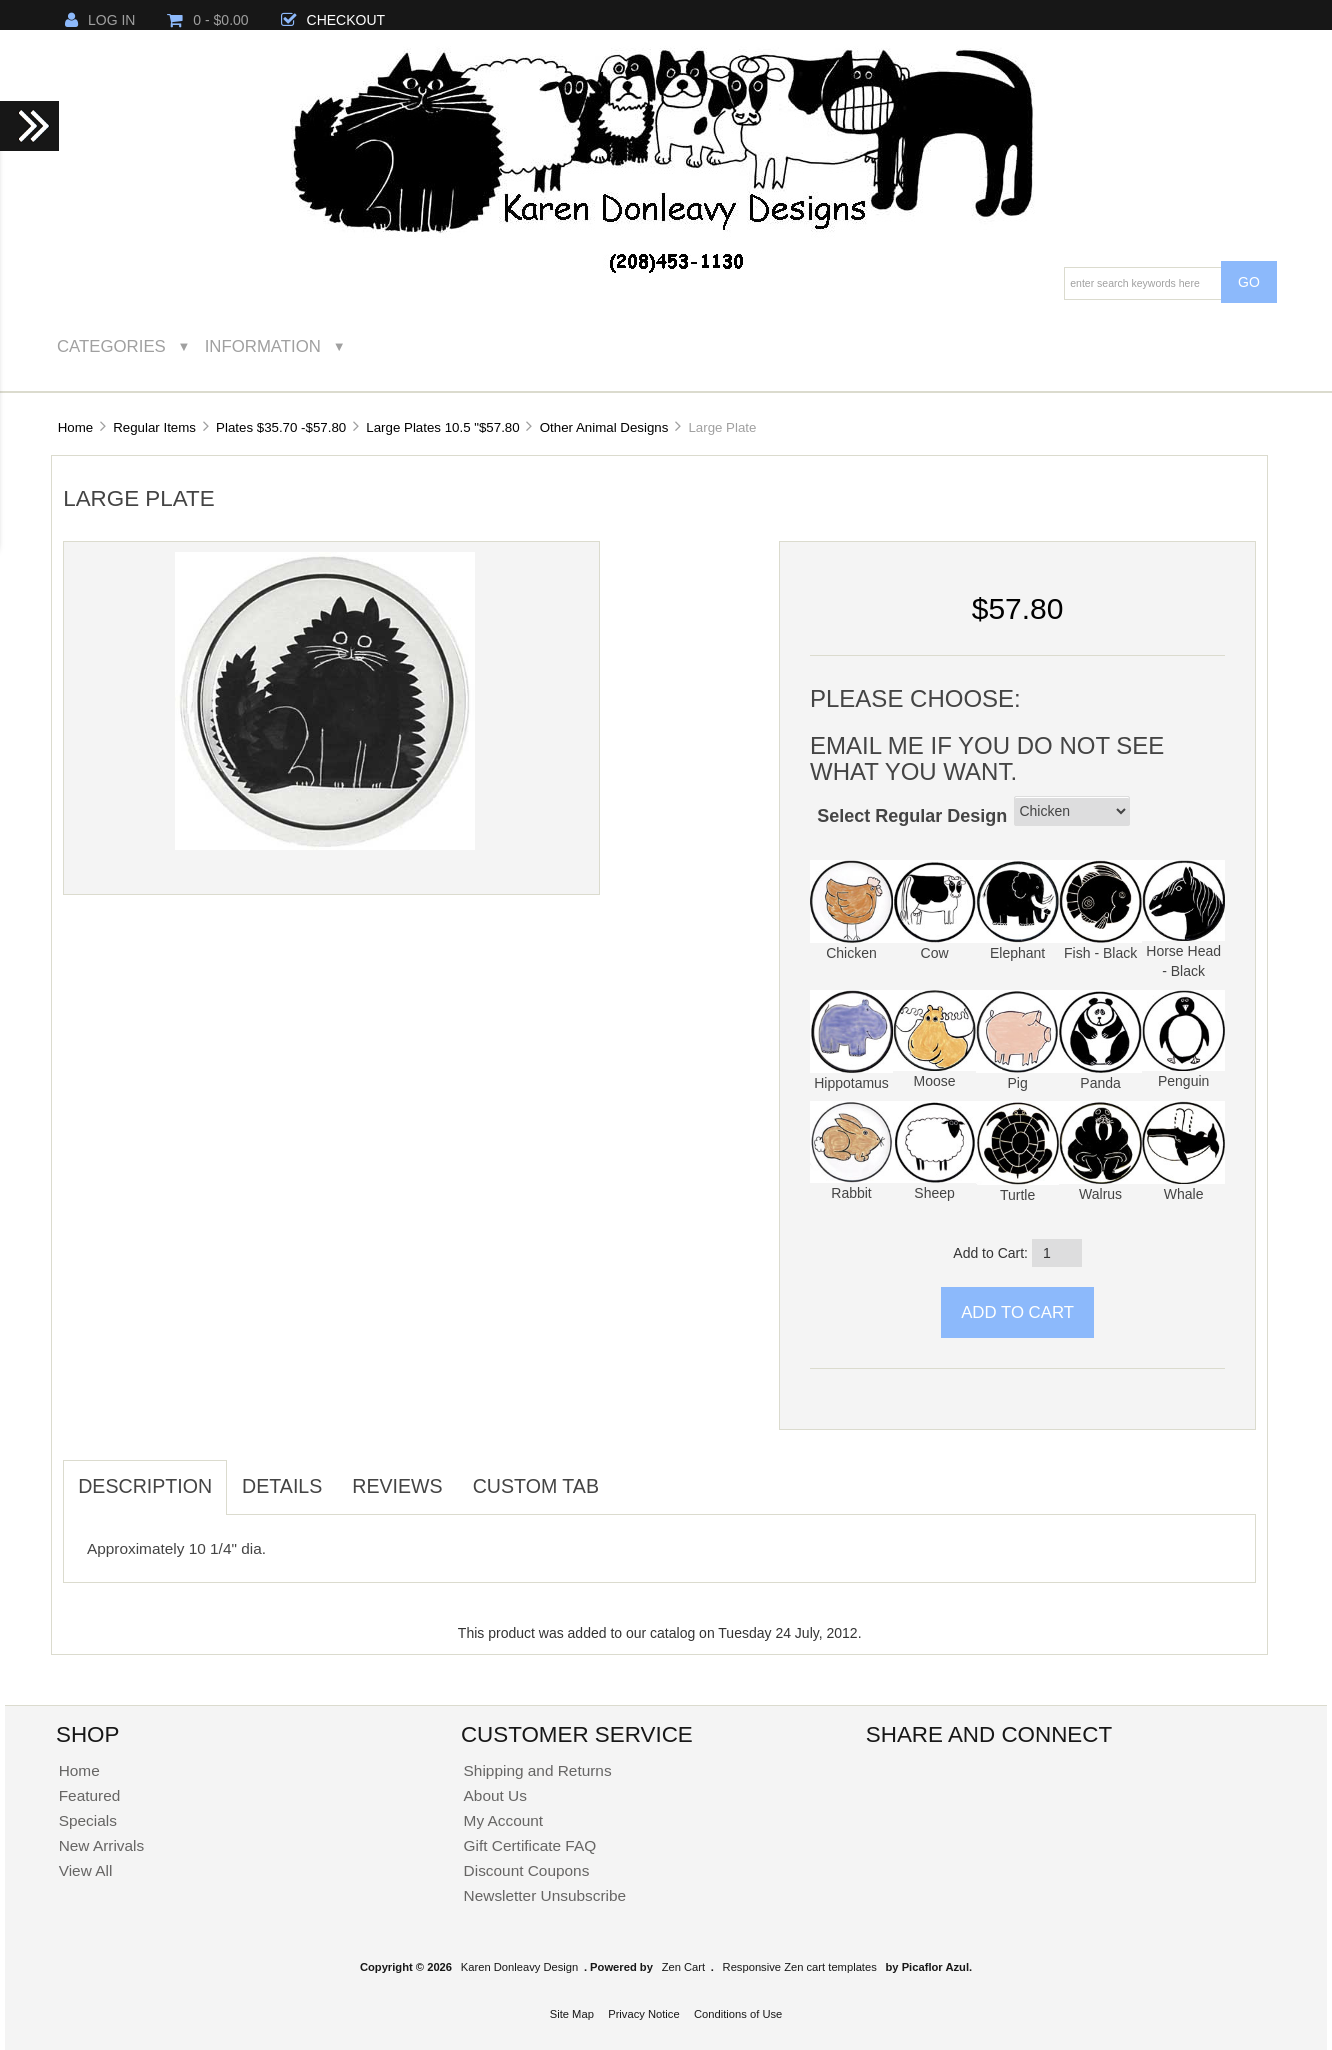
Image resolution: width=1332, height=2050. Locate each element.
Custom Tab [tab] (536, 1486)
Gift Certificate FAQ (530, 1845)
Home (75, 427)
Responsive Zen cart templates (800, 1967)
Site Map (572, 2014)
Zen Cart (684, 1967)
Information (263, 346)
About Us (495, 1795)
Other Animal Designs (604, 427)
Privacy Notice (644, 2014)
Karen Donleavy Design (520, 1967)
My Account (504, 1820)
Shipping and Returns (538, 1770)
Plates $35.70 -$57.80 (281, 427)
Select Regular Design (912, 816)
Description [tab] (145, 1486)
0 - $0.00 (207, 20)
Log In (100, 20)
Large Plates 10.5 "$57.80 (442, 427)
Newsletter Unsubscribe (545, 1895)
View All (86, 1870)
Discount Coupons (527, 1870)
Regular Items (154, 427)
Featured (90, 1795)
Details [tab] (282, 1486)
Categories (111, 346)
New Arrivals (102, 1845)
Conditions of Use (738, 2014)
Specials (88, 1820)
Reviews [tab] (397, 1486)
